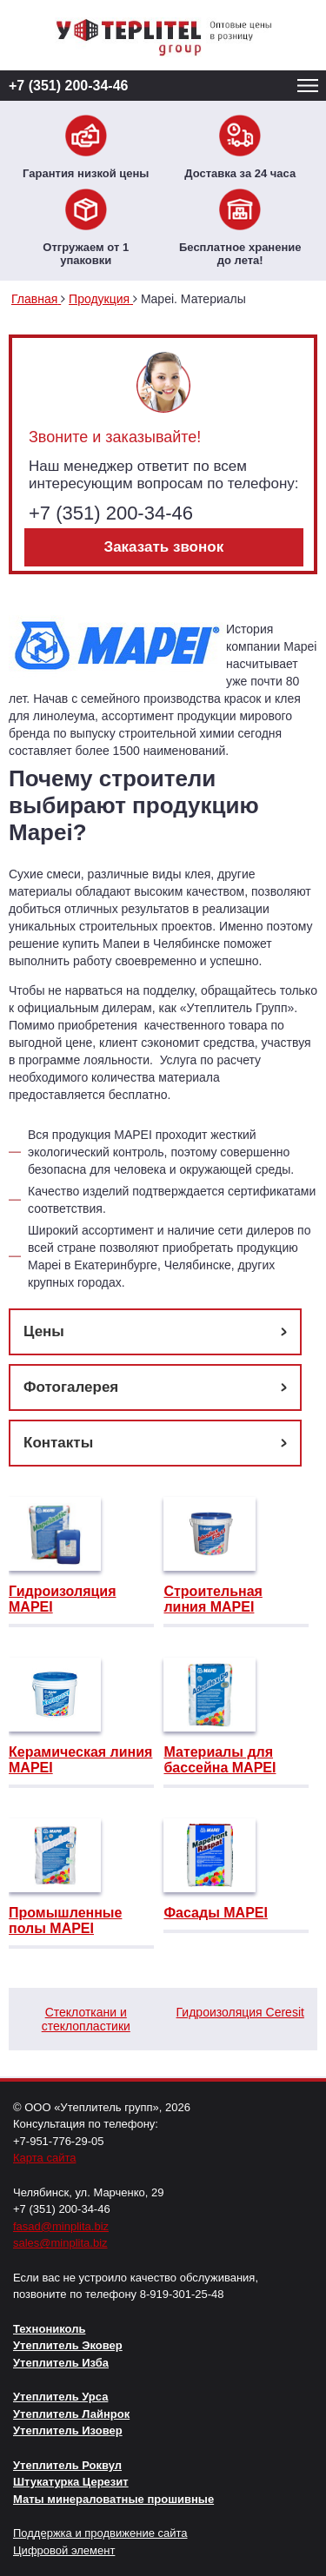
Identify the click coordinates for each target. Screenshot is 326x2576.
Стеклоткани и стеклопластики (86, 2019)
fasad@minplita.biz (61, 2226)
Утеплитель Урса (60, 2396)
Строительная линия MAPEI (212, 1599)
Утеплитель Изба (61, 2362)
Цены (43, 1331)
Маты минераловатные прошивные (113, 2499)
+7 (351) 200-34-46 (68, 85)
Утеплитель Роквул (67, 2465)
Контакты (58, 1442)
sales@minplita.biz (60, 2242)
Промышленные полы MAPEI (65, 1920)
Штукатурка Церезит (71, 2481)
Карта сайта (44, 2157)
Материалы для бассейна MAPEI (219, 1760)
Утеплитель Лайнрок (71, 2413)
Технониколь (49, 2328)
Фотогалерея (70, 1387)
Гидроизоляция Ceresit (240, 2012)
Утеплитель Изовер (68, 2430)
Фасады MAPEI (215, 1912)
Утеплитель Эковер (68, 2345)
